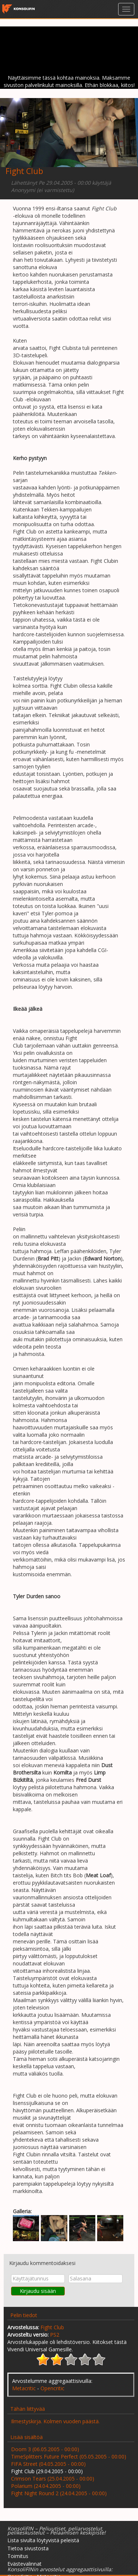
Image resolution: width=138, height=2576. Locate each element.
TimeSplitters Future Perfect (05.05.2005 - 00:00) (68, 2456)
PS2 (54, 2334)
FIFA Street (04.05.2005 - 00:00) (48, 2463)
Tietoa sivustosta (28, 2548)
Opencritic (52, 2388)
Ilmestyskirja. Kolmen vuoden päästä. (55, 2421)
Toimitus (17, 2556)
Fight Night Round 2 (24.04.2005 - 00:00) (59, 2493)
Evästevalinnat (24, 2563)
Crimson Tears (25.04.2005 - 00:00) (52, 2478)
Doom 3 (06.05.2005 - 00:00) (45, 2449)
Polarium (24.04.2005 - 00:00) (46, 2485)
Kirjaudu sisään (38, 2290)
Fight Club (52, 2327)
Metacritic (24, 2388)
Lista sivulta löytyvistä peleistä (43, 2540)
